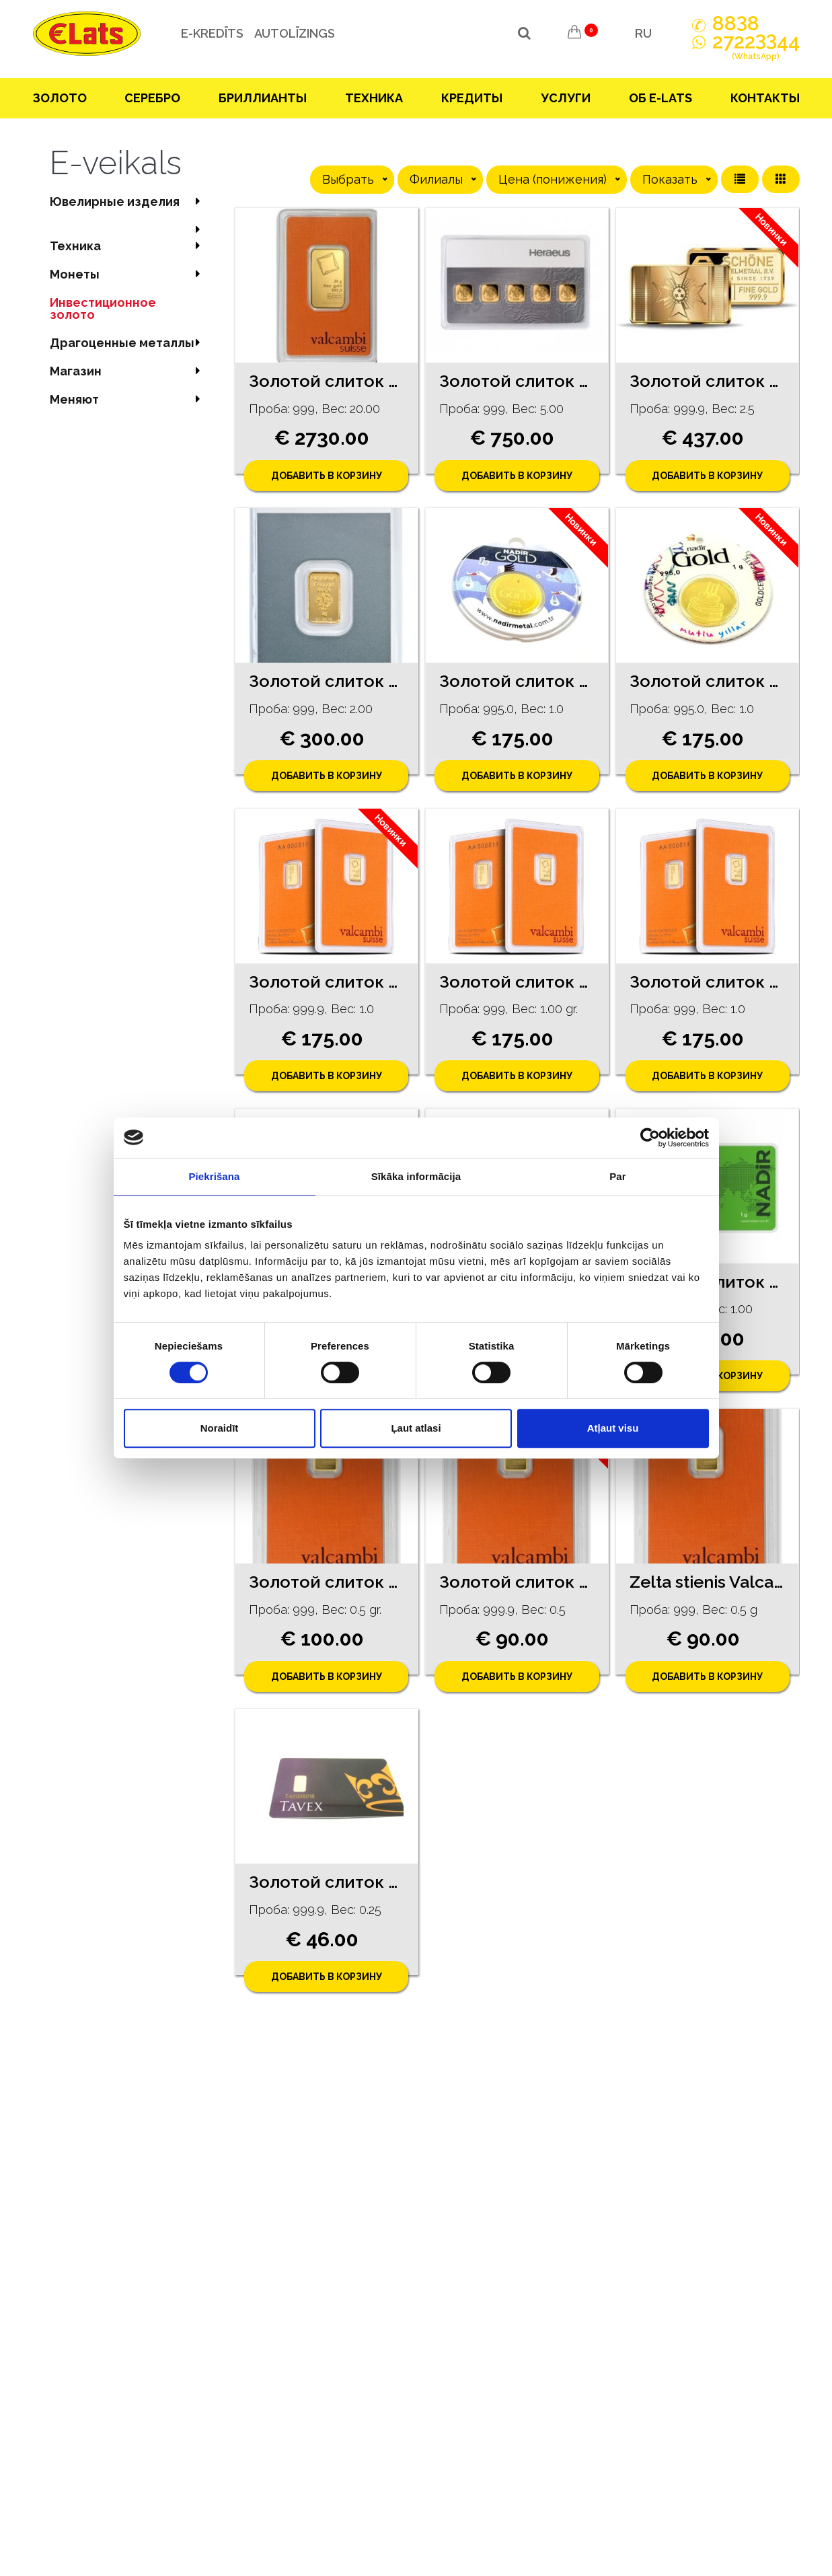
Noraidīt (219, 1428)
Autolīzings (294, 33)
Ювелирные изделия (129, 201)
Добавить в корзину (326, 475)
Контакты (765, 98)
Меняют (129, 399)
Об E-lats (660, 98)
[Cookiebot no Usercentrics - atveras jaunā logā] (650, 1138)
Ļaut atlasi (416, 1428)
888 (735, 23)
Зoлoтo (60, 98)
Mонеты (129, 274)
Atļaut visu (613, 1428)
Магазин (129, 371)
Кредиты (471, 98)
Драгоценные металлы (129, 343)
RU (643, 33)
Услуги (566, 98)
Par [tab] (617, 1176)
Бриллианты (263, 98)
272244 (756, 49)
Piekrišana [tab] (213, 1176)
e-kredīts (212, 33)
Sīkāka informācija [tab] (416, 1176)
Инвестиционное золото (103, 308)
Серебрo (152, 98)
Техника (374, 98)
